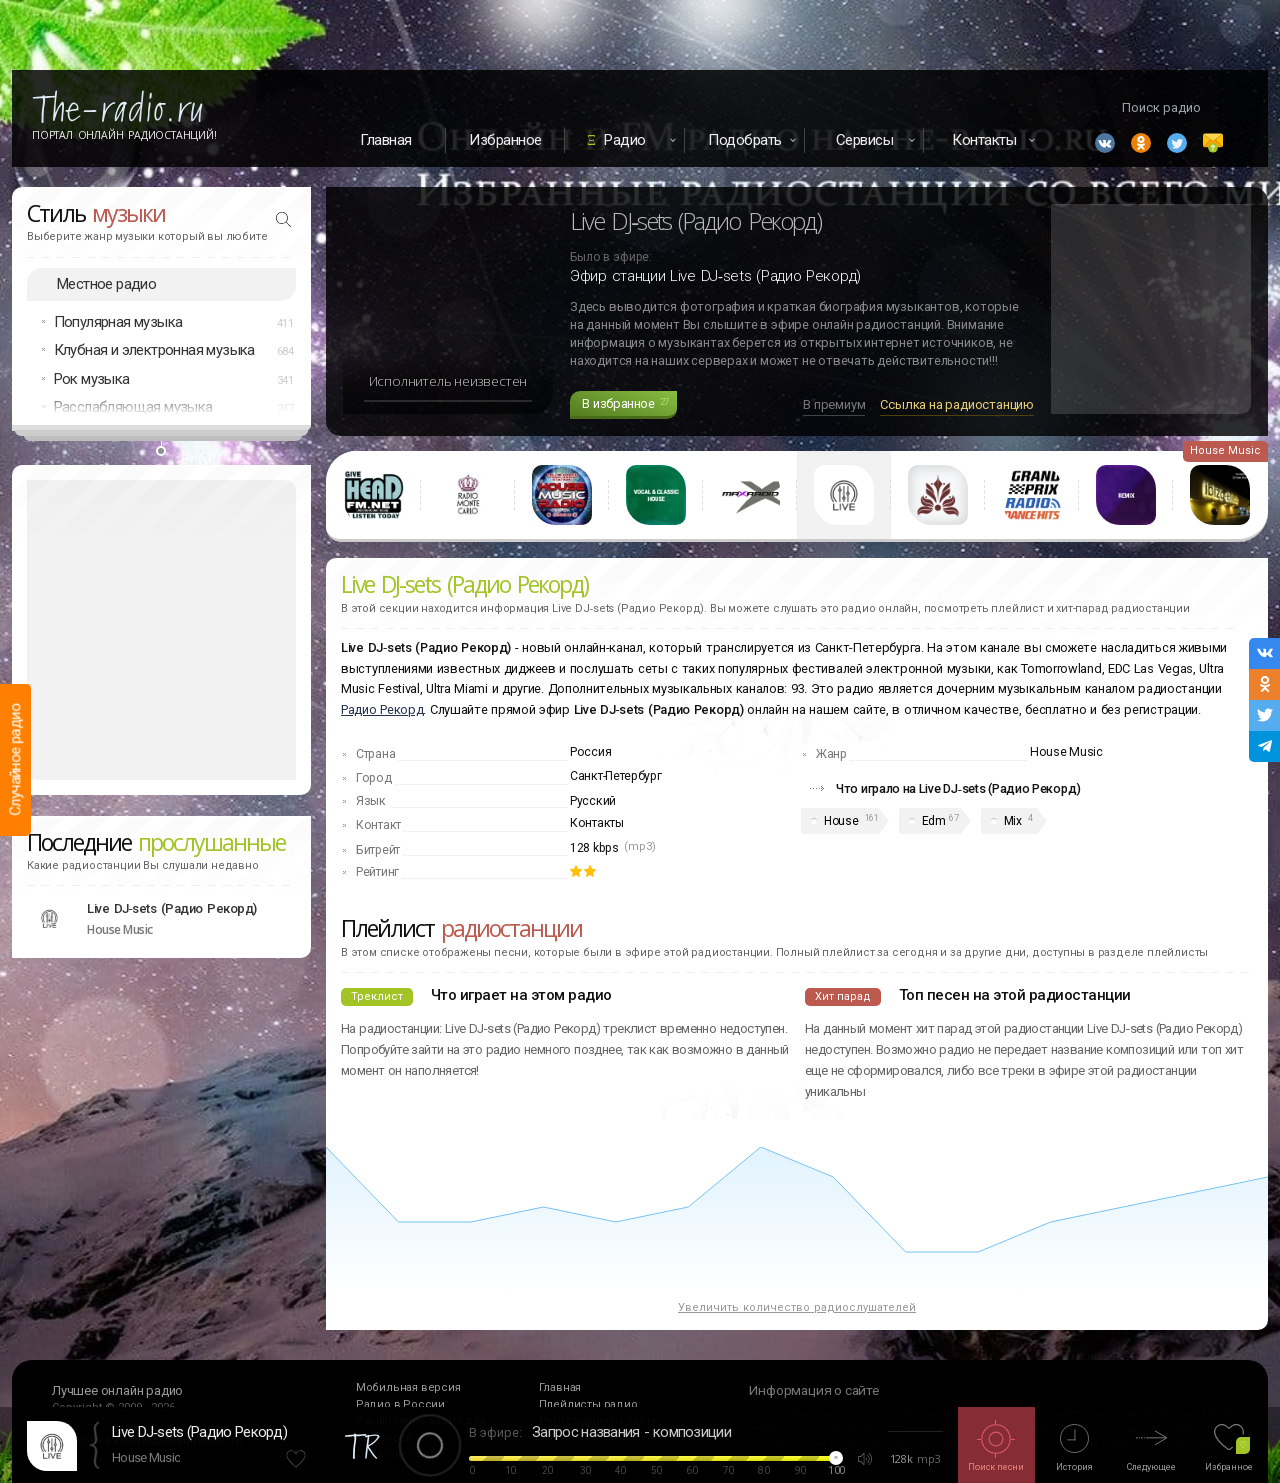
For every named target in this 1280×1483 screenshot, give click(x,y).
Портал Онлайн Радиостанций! (124, 135)
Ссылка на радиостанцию (957, 404)
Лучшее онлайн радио (117, 1390)
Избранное (505, 140)
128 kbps (594, 848)
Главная (386, 140)
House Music (146, 1457)
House (841, 821)
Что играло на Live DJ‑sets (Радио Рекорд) (958, 788)
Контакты (597, 823)
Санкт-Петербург (616, 776)
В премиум (834, 404)
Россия (590, 752)
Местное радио (106, 284)
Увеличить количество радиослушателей (797, 1307)
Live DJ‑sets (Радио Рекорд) (199, 1432)
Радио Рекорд (382, 709)
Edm (934, 821)
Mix (1013, 821)
